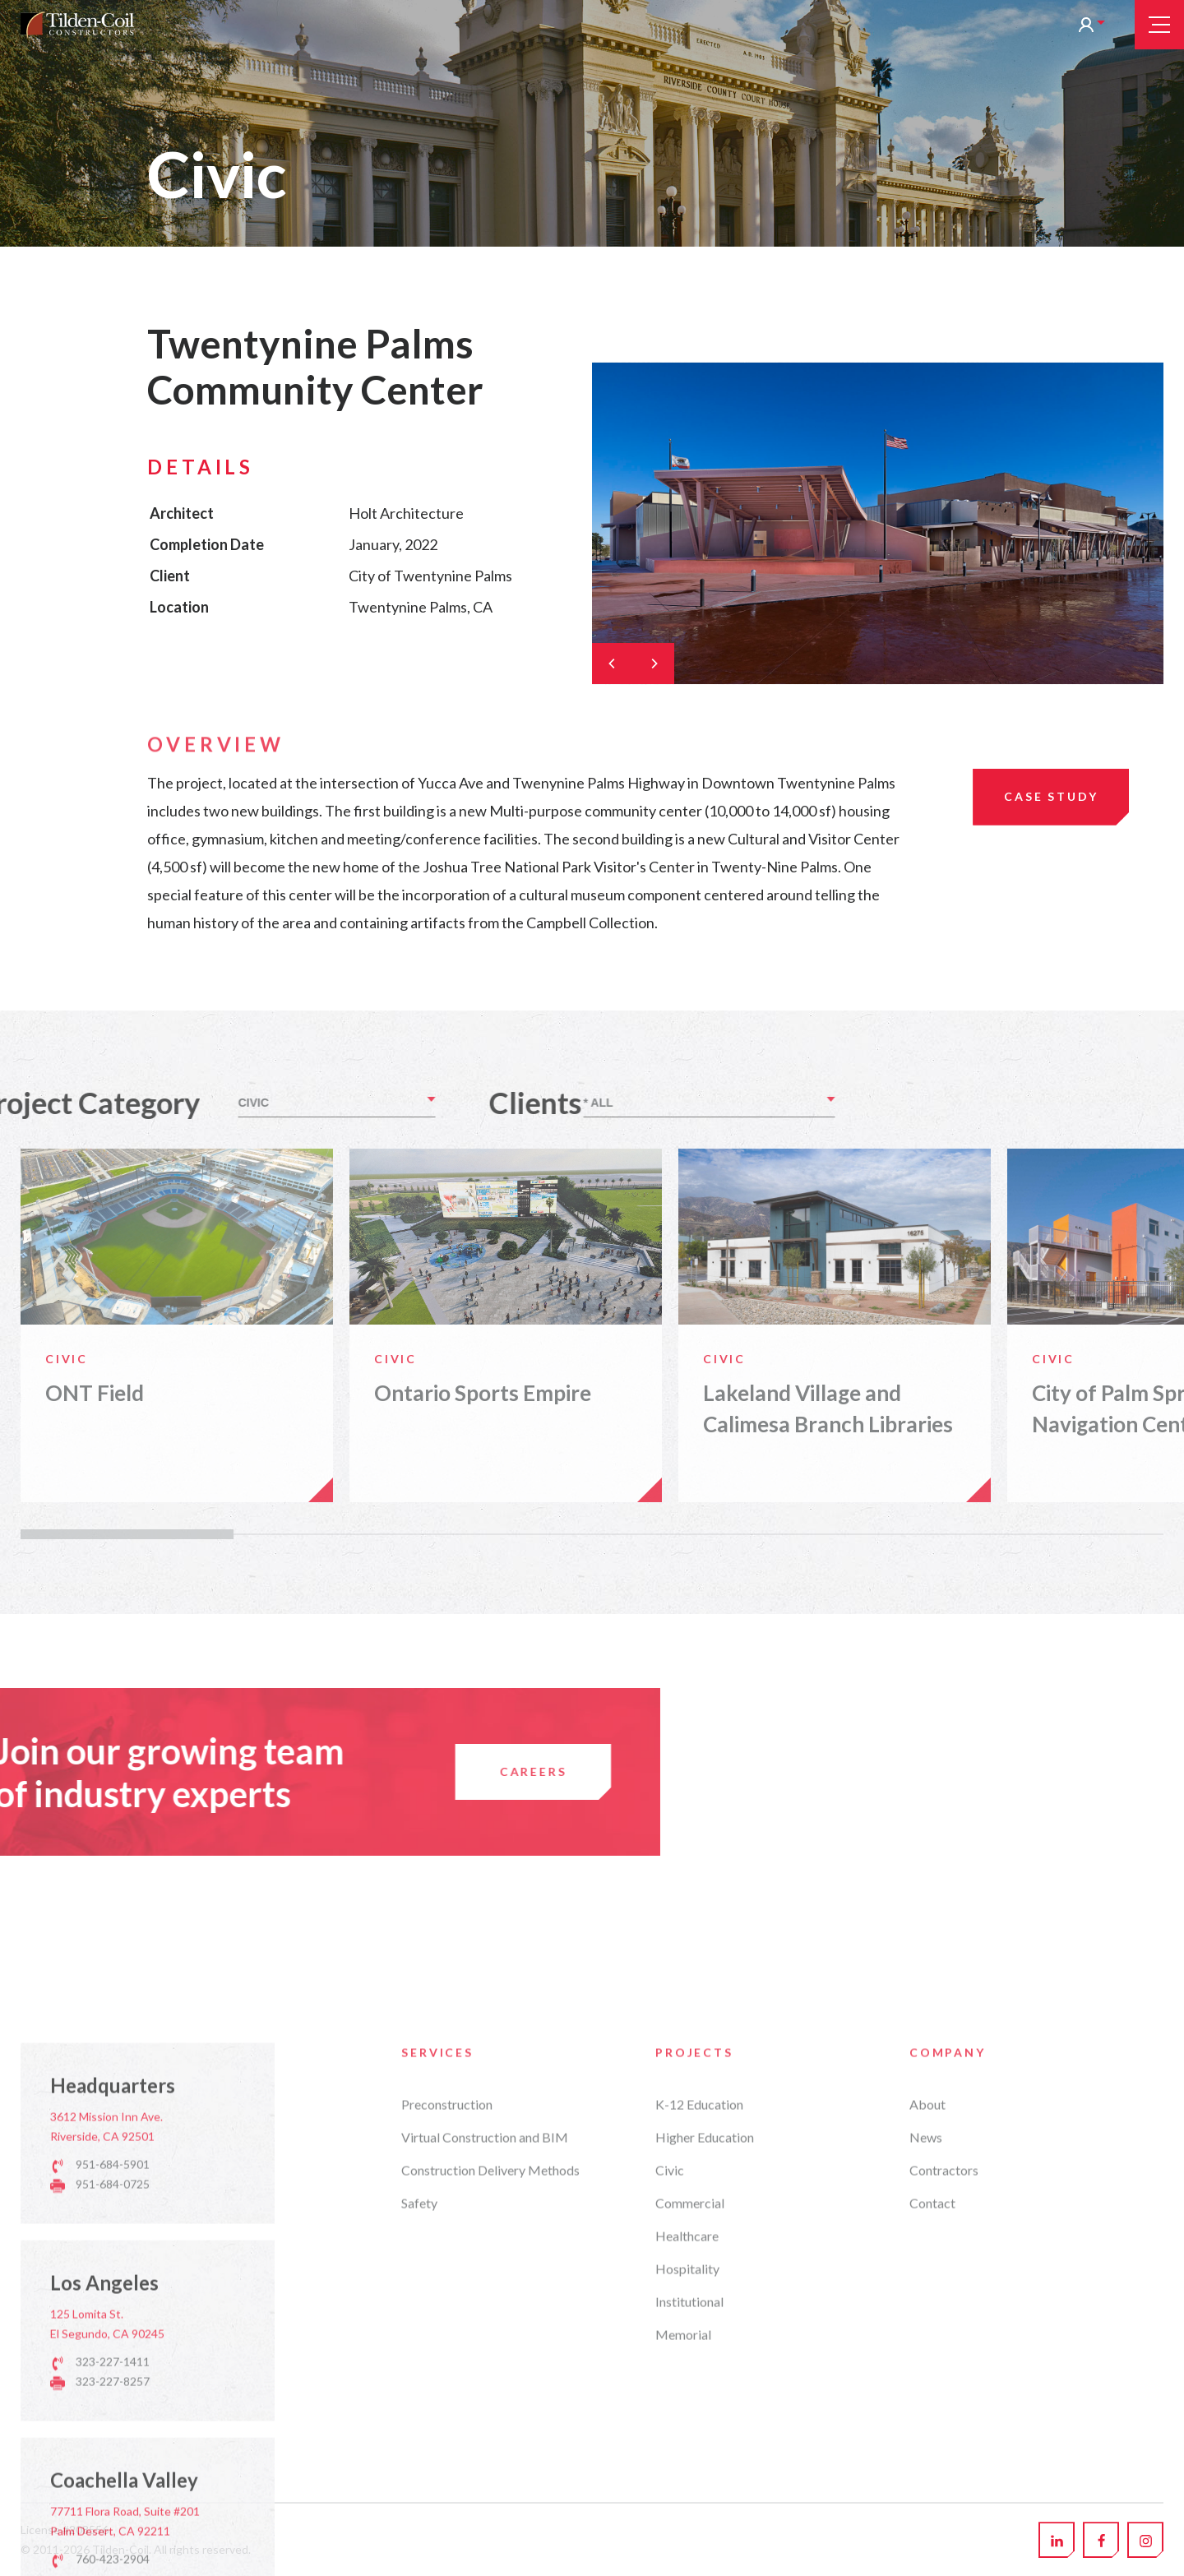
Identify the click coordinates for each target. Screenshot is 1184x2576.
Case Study (1051, 796)
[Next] (653, 663)
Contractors (943, 2523)
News (925, 2490)
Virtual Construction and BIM (484, 2490)
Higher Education (704, 2490)
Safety (419, 2556)
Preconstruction (447, 2457)
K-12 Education (699, 2457)
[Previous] (612, 663)
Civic (669, 2523)
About (927, 2457)
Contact (932, 2556)
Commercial (689, 2556)
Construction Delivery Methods (490, 2523)
